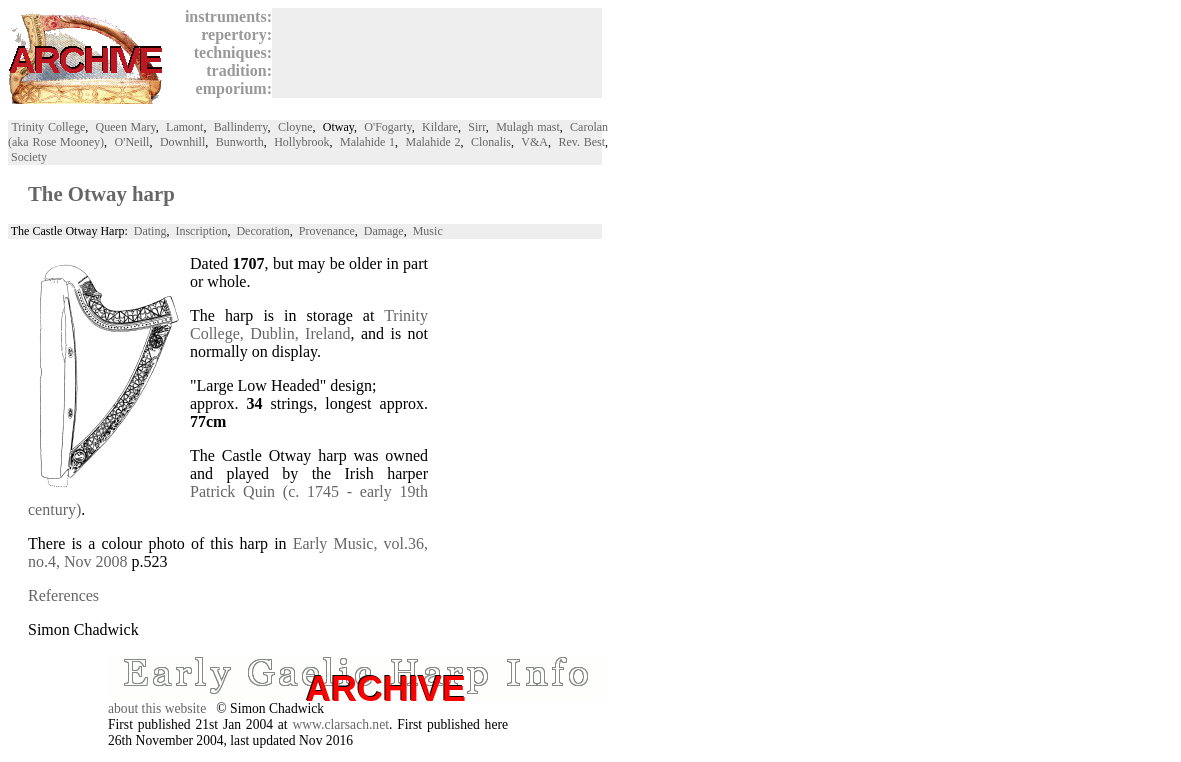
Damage (384, 231)
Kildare (440, 127)
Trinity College (48, 127)
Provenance (327, 231)
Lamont (184, 127)
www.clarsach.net (340, 724)
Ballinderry (241, 127)
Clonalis (491, 142)
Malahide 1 (367, 142)
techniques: (229, 52)
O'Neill (132, 142)
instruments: (224, 16)
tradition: (235, 70)
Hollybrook (301, 142)
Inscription (201, 231)
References (63, 595)
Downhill (182, 142)
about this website (157, 708)
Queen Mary (126, 127)
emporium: (230, 88)
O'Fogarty (387, 127)
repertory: (232, 34)
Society (29, 157)
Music (428, 231)
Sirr (477, 127)
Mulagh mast (528, 127)
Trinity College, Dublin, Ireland (309, 324)
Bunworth (240, 142)
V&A (534, 142)
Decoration (262, 231)
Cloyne (295, 127)
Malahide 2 (433, 142)
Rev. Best (581, 142)
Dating (150, 231)
